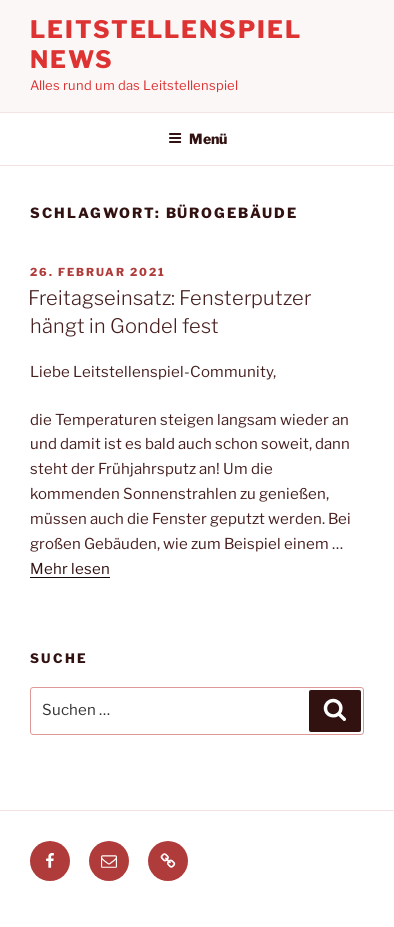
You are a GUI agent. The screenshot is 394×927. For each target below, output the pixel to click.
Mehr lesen (70, 569)
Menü (197, 138)
